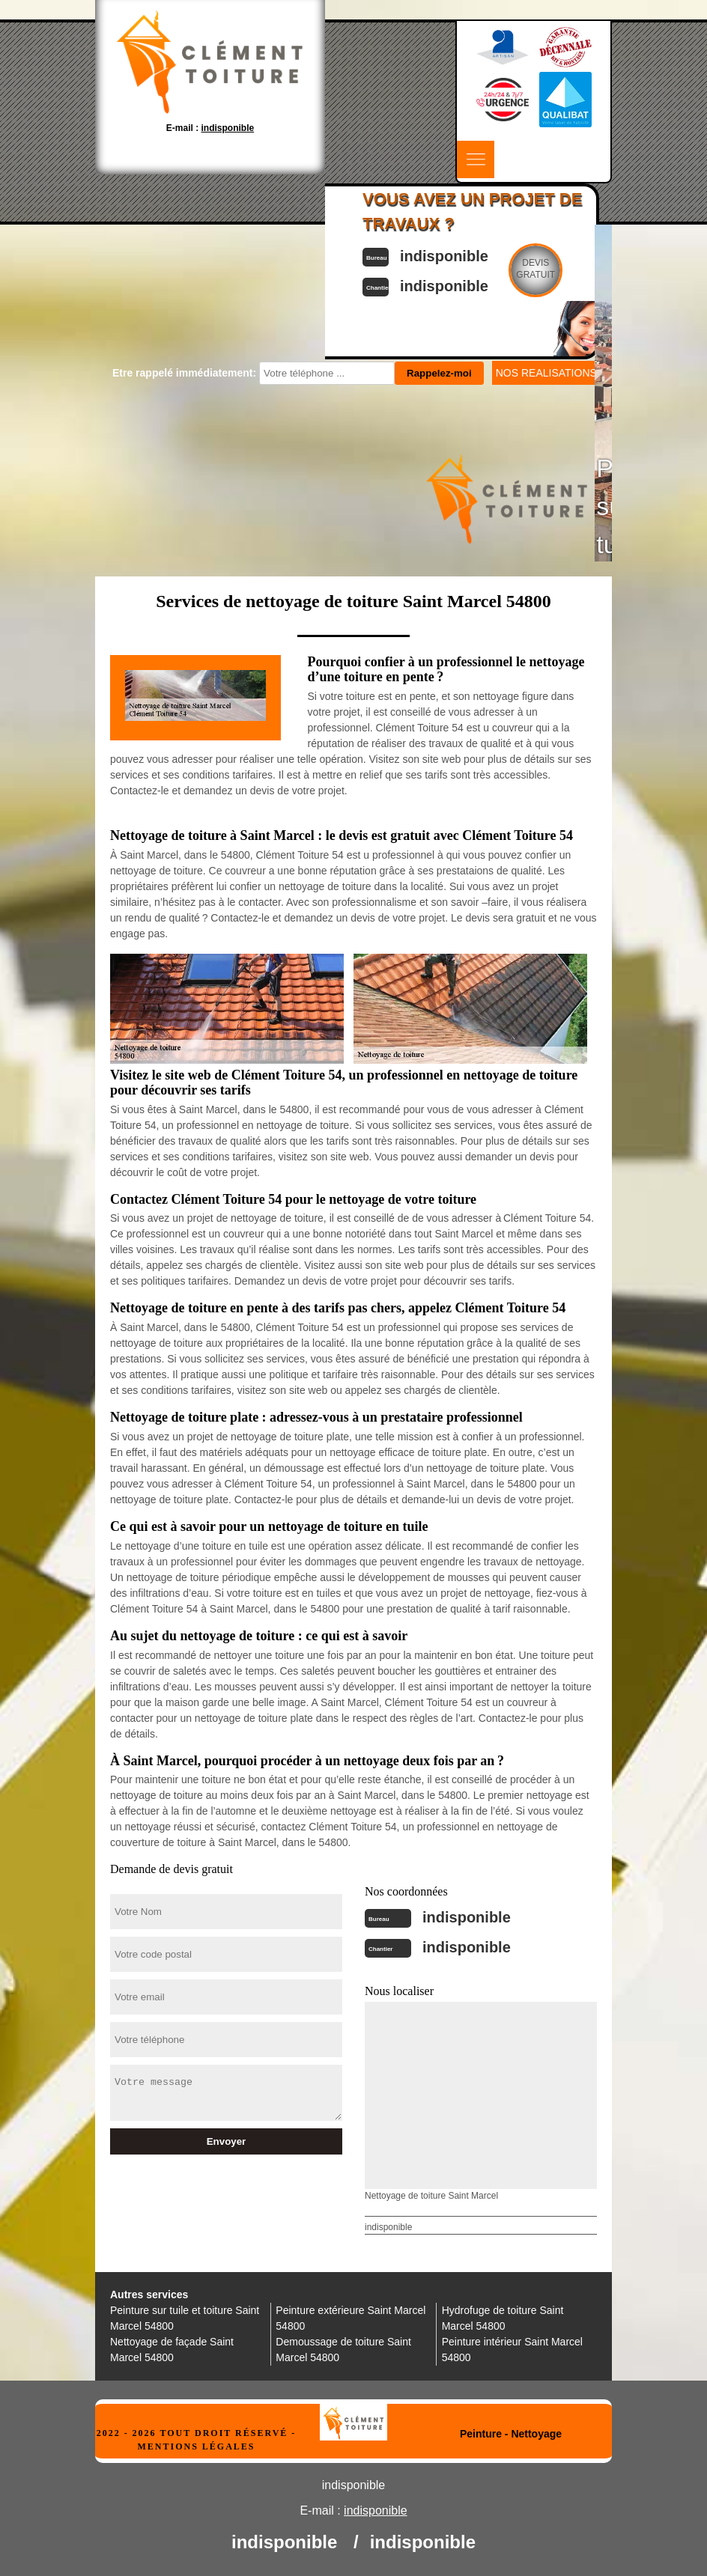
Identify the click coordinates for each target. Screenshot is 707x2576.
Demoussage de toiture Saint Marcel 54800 (343, 2349)
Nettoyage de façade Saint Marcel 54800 (172, 2349)
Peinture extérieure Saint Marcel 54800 (350, 2318)
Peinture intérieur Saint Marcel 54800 (512, 2349)
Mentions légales (196, 2446)
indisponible (466, 1917)
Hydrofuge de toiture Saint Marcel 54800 (503, 2318)
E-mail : (210, 128)
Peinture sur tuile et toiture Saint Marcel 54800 (184, 2318)
